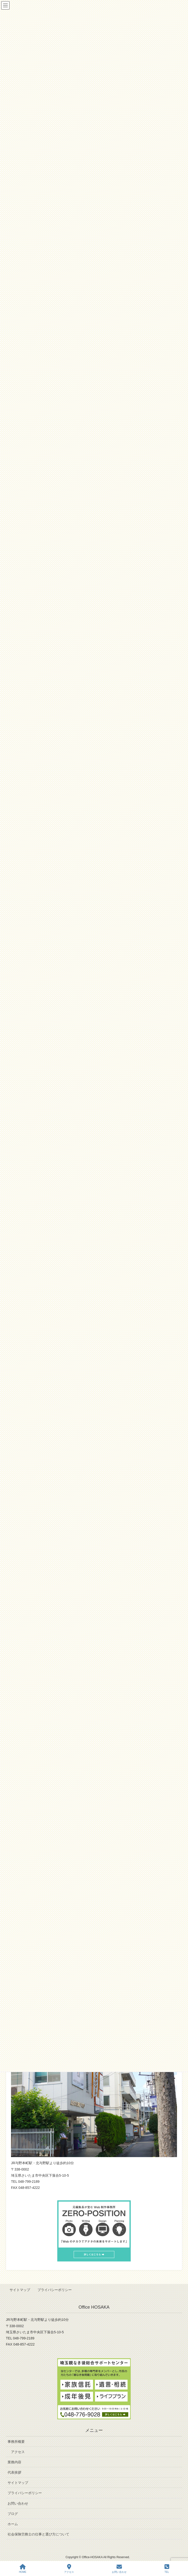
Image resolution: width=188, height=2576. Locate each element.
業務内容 (14, 2461)
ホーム (13, 2523)
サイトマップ (20, 2289)
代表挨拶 (14, 2472)
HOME (22, 2568)
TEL (166, 2568)
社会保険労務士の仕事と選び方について (38, 2533)
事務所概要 (16, 2441)
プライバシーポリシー (55, 2289)
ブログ (13, 2513)
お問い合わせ (18, 2502)
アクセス (18, 2451)
